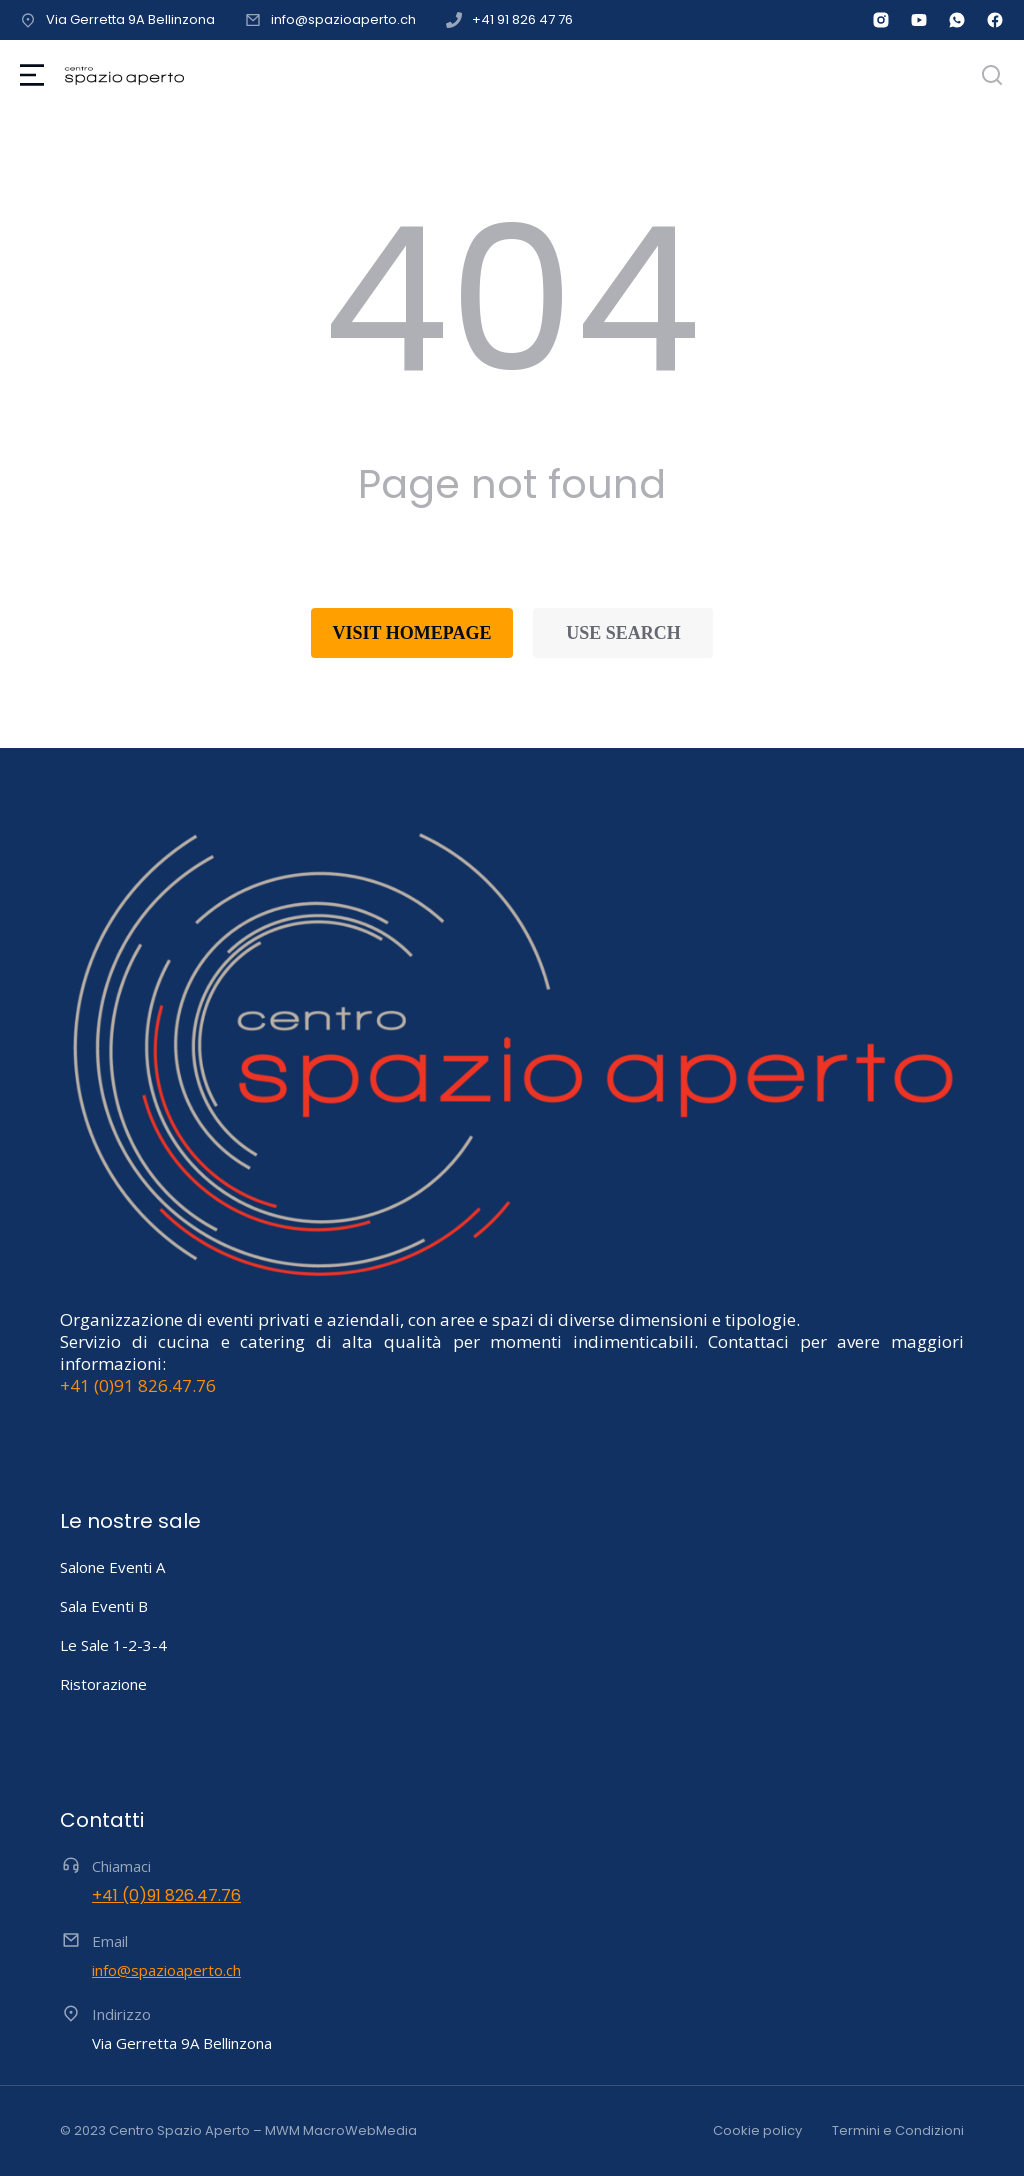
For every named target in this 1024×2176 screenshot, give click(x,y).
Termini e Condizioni (898, 2130)
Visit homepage (412, 633)
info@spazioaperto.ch (343, 19)
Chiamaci (121, 1866)
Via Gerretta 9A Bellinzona (130, 19)
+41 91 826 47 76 (522, 19)
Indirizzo (121, 2014)
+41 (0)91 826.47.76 (138, 1385)
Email (110, 1941)
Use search (623, 633)
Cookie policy (757, 2130)
